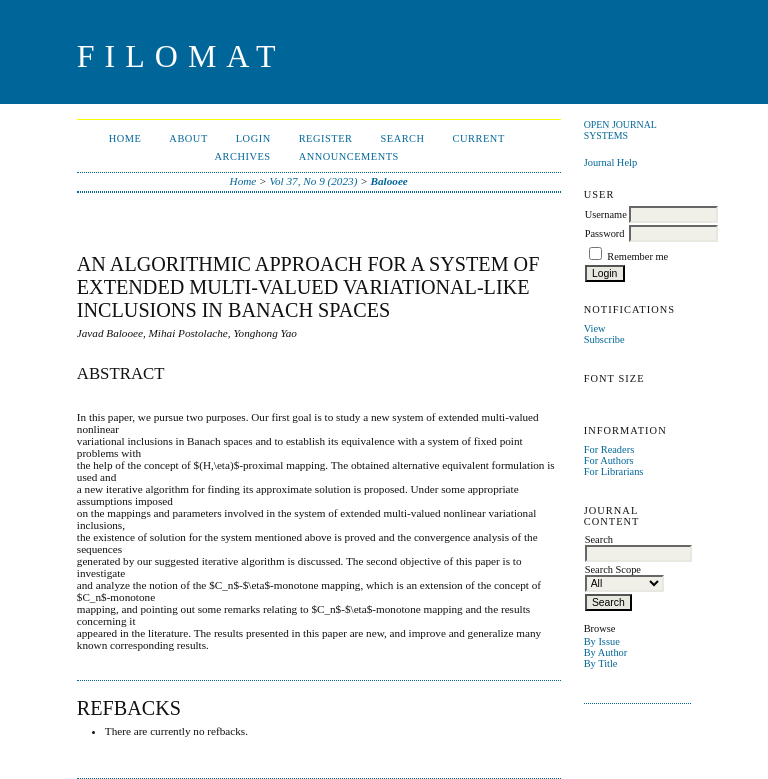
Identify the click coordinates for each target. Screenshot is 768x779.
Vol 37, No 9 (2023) (313, 181)
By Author (606, 652)
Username (606, 214)
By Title (601, 663)
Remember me (637, 256)
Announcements (349, 156)
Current (479, 138)
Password (605, 233)
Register (326, 138)
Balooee (389, 181)
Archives (243, 156)
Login (253, 138)
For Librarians (614, 471)
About (188, 138)
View (595, 328)
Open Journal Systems (620, 130)
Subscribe (604, 339)
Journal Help (610, 162)
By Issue (602, 641)
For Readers (609, 449)
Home (125, 138)
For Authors (609, 460)
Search (402, 138)
